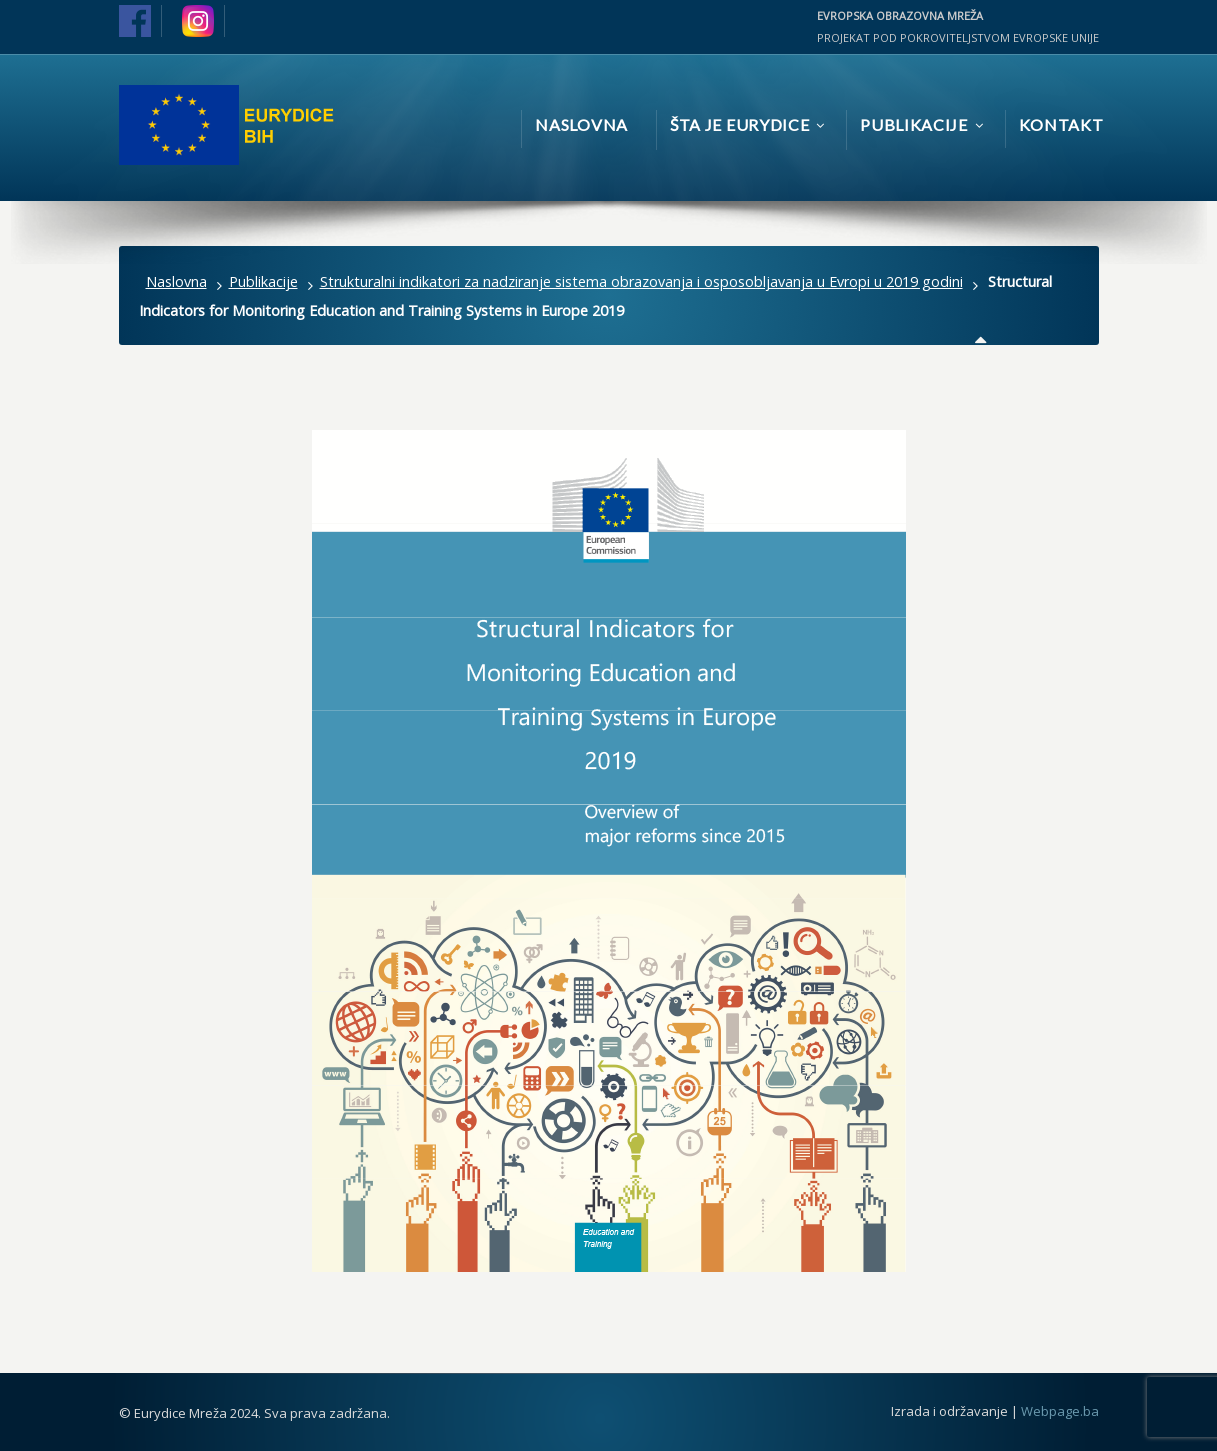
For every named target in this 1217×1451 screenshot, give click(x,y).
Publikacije (263, 281)
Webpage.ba (1060, 1411)
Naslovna (176, 281)
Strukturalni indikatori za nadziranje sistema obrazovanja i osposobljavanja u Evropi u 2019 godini (641, 281)
